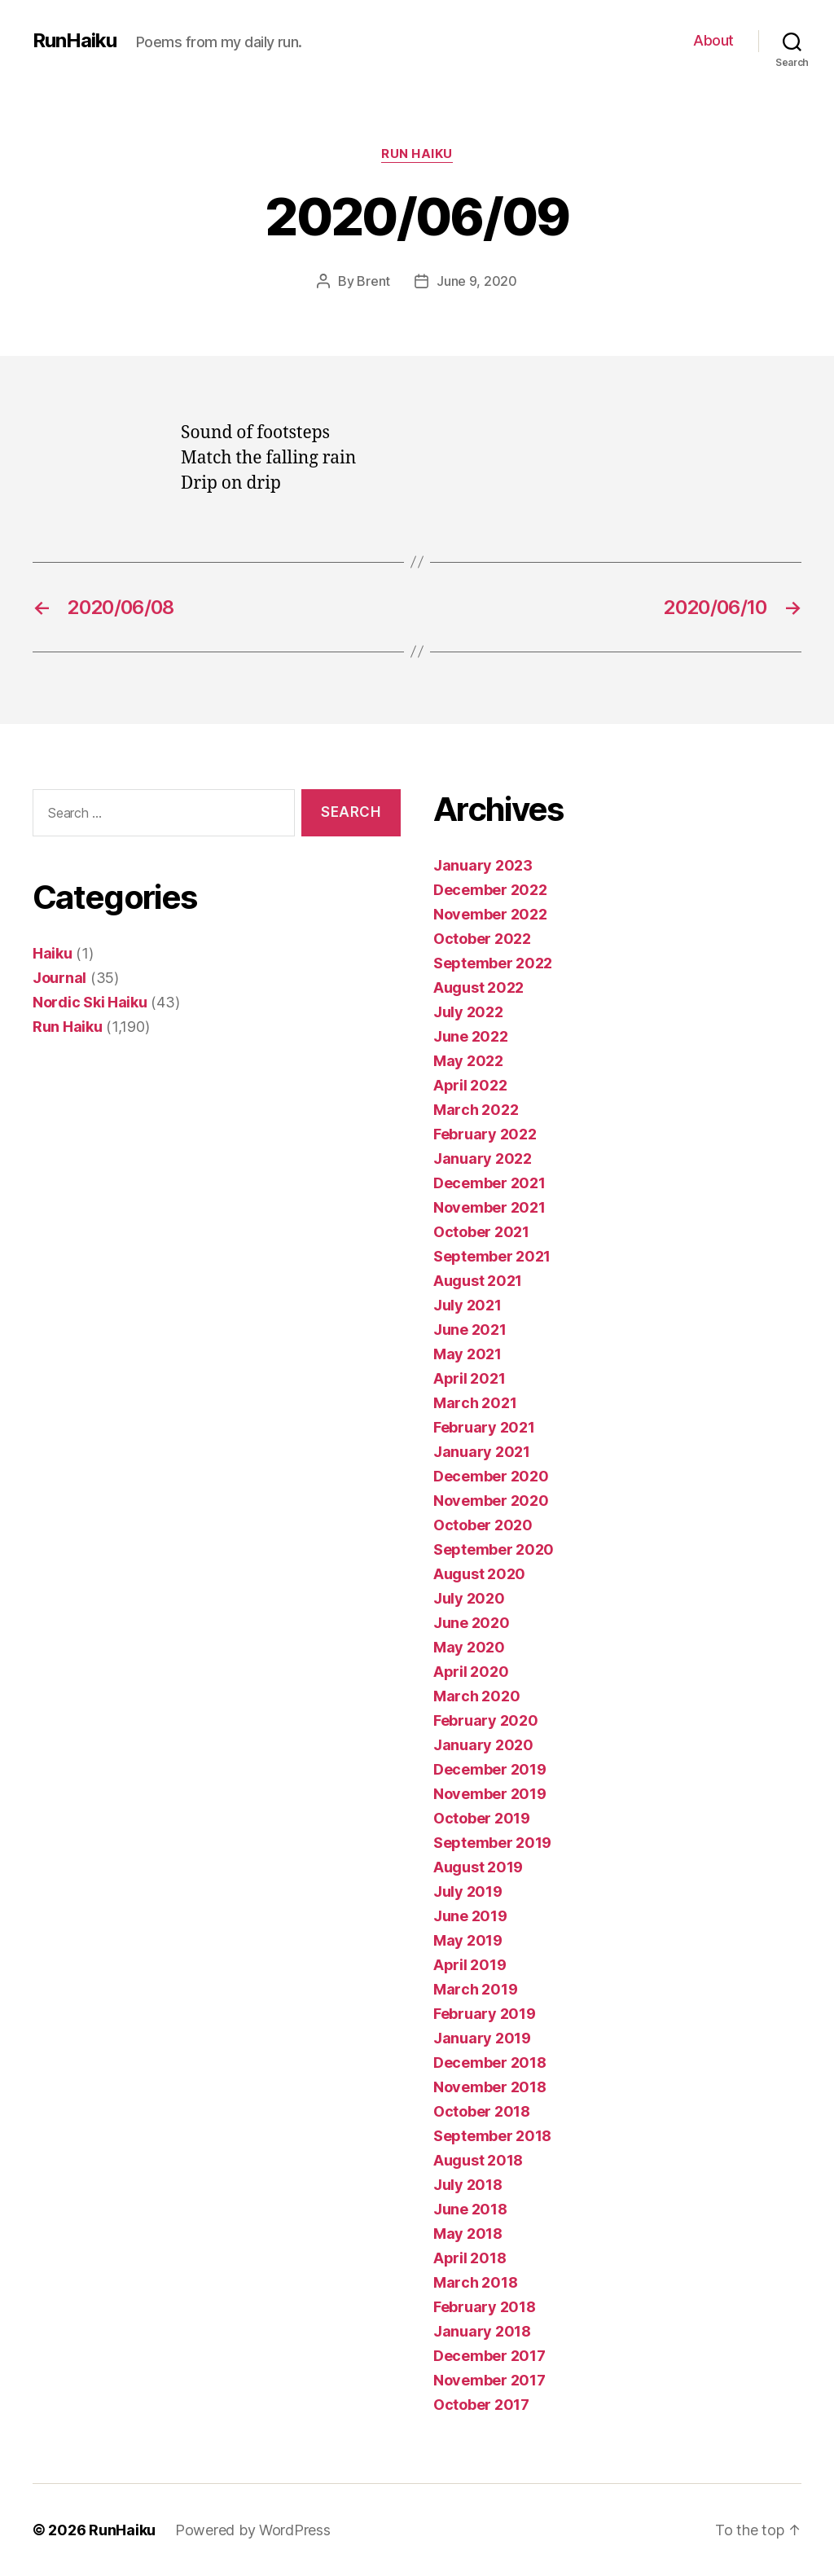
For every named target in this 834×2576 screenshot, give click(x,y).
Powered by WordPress (253, 2530)
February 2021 (484, 1427)
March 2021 (474, 1402)
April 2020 (470, 1671)
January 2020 (483, 1744)
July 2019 (468, 1891)
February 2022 (485, 1134)
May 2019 (468, 1940)
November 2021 (489, 1207)
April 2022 (470, 1085)
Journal (59, 977)
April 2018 (469, 2258)
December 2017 (489, 2355)
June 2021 (470, 1329)
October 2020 (483, 1525)
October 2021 (481, 1231)
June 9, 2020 (477, 281)
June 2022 (470, 1036)
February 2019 (484, 2013)
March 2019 (475, 1989)
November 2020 (491, 1500)
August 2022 (478, 987)
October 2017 (481, 2404)
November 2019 (489, 1793)
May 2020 (469, 1647)
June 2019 (470, 1915)
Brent (373, 281)
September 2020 (493, 1549)
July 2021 (467, 1305)
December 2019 (489, 1769)
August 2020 (479, 1573)
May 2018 (468, 2233)
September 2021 (492, 1256)
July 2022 (468, 1011)
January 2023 (483, 865)
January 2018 (482, 2331)
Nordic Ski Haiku (90, 1002)
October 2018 (481, 2111)
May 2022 (468, 1060)
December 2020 (491, 1476)
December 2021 (489, 1182)
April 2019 (469, 1964)
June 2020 (471, 1622)
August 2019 (478, 1867)
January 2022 (482, 1158)
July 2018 (468, 2184)
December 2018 (489, 2062)
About (713, 40)
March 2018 (475, 2282)
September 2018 (492, 2135)
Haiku (52, 953)
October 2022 (482, 938)
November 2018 (489, 2086)
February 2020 (485, 1720)
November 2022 (490, 914)
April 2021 (469, 1378)
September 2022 (492, 963)
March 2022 (475, 1109)
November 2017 (489, 2380)
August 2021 (477, 1280)
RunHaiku (74, 40)
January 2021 (481, 1451)
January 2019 (482, 2038)
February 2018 (484, 2306)
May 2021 (467, 1354)
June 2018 (470, 2209)
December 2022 (490, 889)
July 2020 (469, 1598)
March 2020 (476, 1696)
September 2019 (492, 1842)
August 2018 (478, 2160)
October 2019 (481, 1818)
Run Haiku (417, 154)
